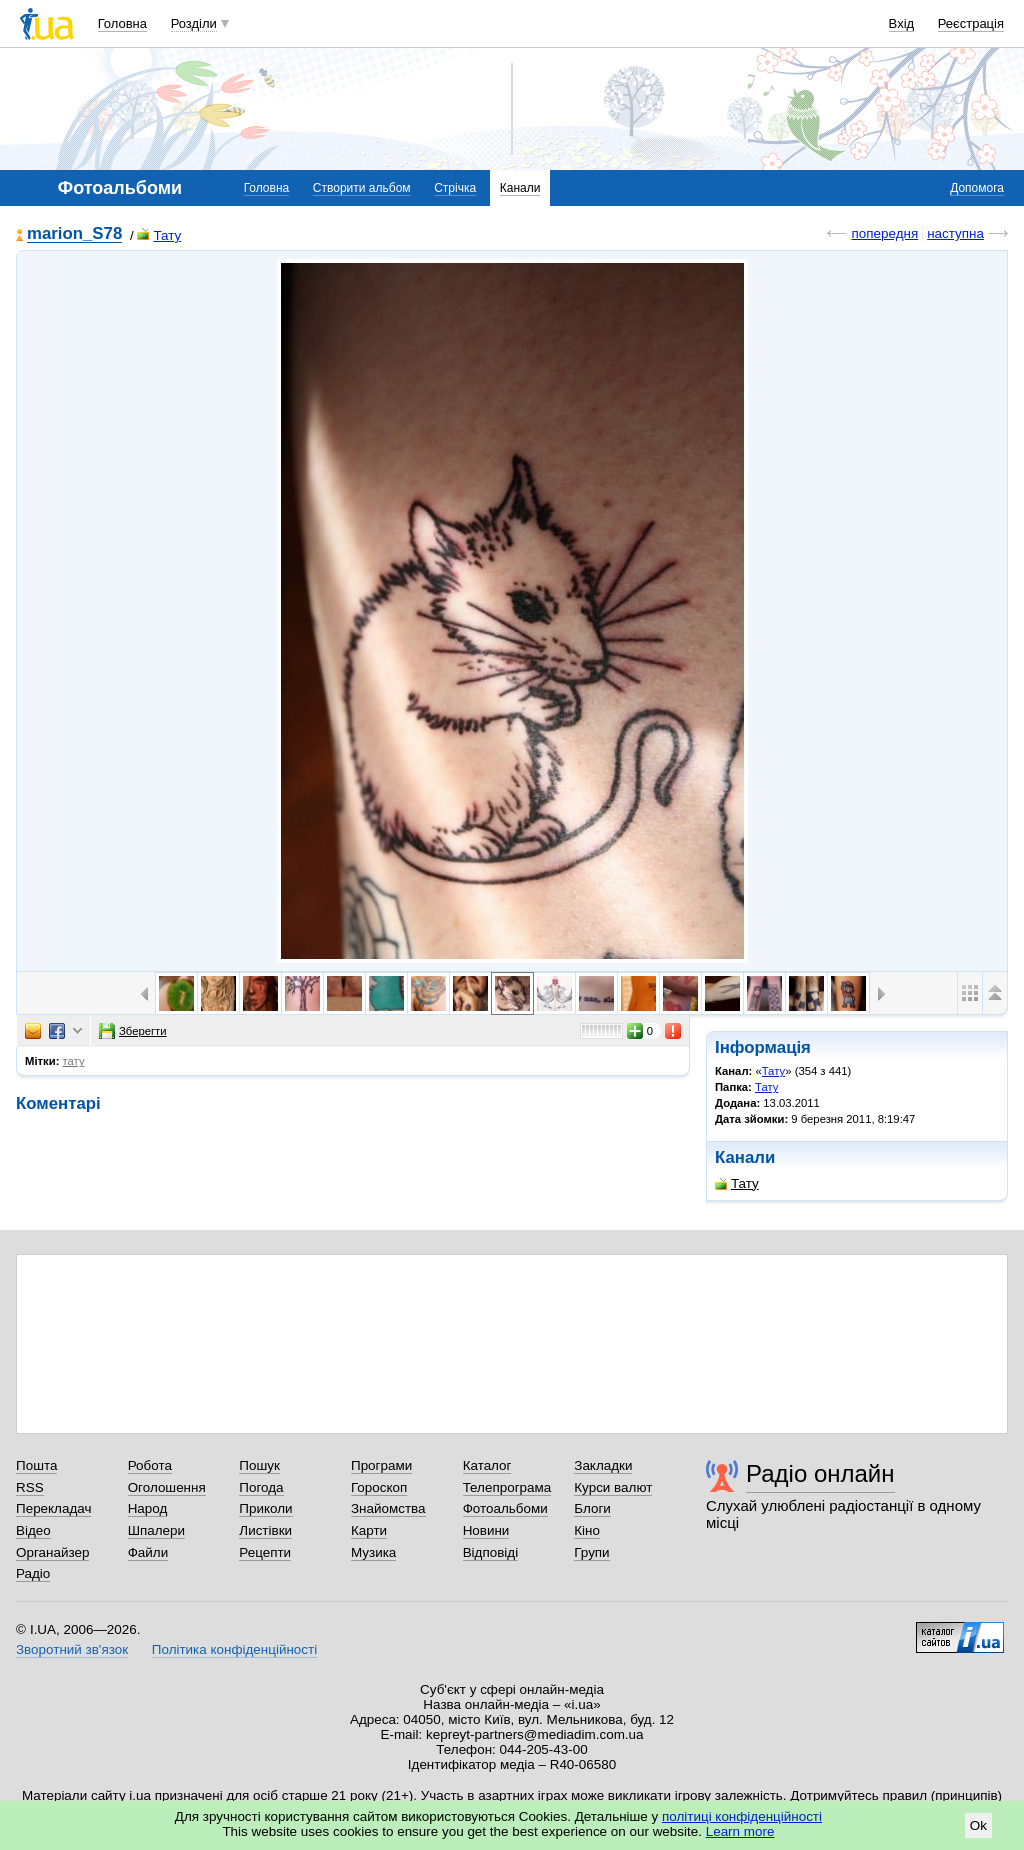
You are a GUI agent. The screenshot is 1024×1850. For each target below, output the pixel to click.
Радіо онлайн (820, 1473)
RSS (30, 1487)
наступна (955, 233)
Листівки (265, 1530)
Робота (150, 1465)
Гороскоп (379, 1487)
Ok (978, 1825)
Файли (148, 1552)
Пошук (259, 1465)
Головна (122, 23)
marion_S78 (74, 234)
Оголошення (167, 1487)
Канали (520, 188)
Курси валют (613, 1487)
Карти (369, 1530)
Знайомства (388, 1508)
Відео (33, 1530)
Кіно (587, 1530)
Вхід (902, 23)
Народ (148, 1508)
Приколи (265, 1508)
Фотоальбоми (505, 1508)
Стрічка (455, 188)
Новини (486, 1530)
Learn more (740, 1831)
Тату (159, 235)
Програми (381, 1465)
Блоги (592, 1508)
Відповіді (491, 1552)
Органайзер (52, 1552)
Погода (261, 1487)
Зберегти (133, 1031)
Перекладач (53, 1508)
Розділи (194, 23)
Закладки (603, 1465)
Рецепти (265, 1552)
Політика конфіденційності (234, 1649)
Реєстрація (971, 23)
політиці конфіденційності (742, 1816)
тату (74, 1061)
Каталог (487, 1465)
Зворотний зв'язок (72, 1649)
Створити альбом (362, 188)
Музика (373, 1552)
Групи (591, 1552)
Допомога (977, 188)
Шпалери (156, 1530)
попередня (884, 233)
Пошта (36, 1465)
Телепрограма (507, 1487)
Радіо (33, 1573)
